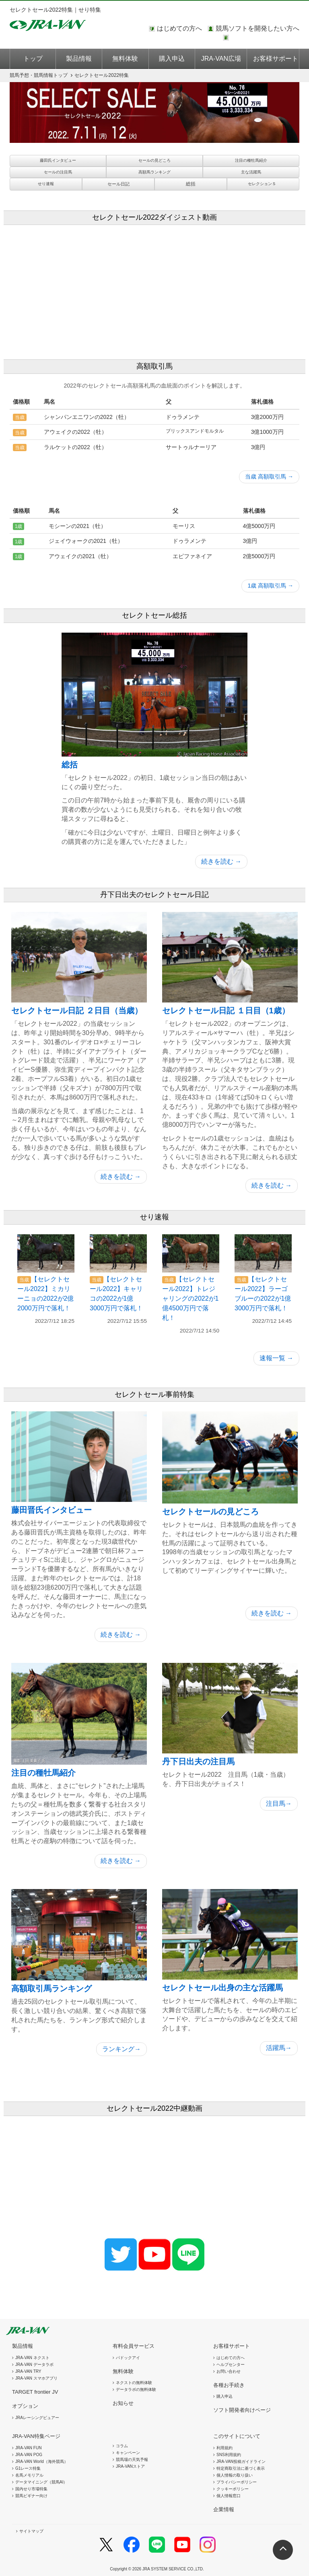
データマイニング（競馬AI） (41, 2482)
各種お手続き (229, 2385)
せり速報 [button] (46, 183)
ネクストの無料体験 (134, 2382)
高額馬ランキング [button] (154, 172)
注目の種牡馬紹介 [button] (251, 160)
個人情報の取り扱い (234, 2475)
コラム (122, 2446)
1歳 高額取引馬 (270, 585)
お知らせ (123, 2403)
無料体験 (125, 58)
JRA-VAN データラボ (34, 2364)
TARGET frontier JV (35, 2392)
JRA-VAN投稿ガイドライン (241, 2461)
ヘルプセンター (230, 2364)
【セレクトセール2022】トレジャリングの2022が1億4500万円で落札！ (190, 1298)
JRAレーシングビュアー (37, 2417)
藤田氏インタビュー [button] (58, 160)
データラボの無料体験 (136, 2389)
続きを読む (221, 861)
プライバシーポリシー (236, 2482)
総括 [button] (191, 184)
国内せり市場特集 (31, 2489)
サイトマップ (31, 2531)
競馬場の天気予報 (132, 2459)
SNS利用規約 (228, 2454)
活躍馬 (279, 2047)
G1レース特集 (28, 2468)
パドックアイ (128, 2357)
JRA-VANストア (130, 2466)
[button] (118, 184)
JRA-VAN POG (28, 2454)
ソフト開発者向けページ (242, 2410)
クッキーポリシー (232, 2489)
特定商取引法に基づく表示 (240, 2468)
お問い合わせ (228, 2371)
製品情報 (79, 58)
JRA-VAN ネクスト (32, 2357)
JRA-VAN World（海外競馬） (41, 2461)
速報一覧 (276, 1358)
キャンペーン (128, 2452)
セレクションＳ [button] (262, 183)
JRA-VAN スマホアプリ (36, 2378)
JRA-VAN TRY (28, 2371)
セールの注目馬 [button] (58, 172)
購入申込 (172, 58)
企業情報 (223, 2509)
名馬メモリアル (29, 2475)
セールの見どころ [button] (154, 160)
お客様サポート (275, 58)
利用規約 (224, 2448)
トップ (33, 58)
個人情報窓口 (228, 2496)
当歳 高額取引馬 (269, 476)
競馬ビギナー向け (31, 2496)
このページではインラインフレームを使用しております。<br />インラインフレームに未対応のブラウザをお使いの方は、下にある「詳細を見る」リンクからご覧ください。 (265, 38)
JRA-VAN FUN (28, 2448)
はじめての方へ (179, 28)
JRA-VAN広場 (221, 58)
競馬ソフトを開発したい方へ (257, 28)
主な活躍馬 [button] (251, 172)
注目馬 (279, 1803)
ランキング (121, 2049)
